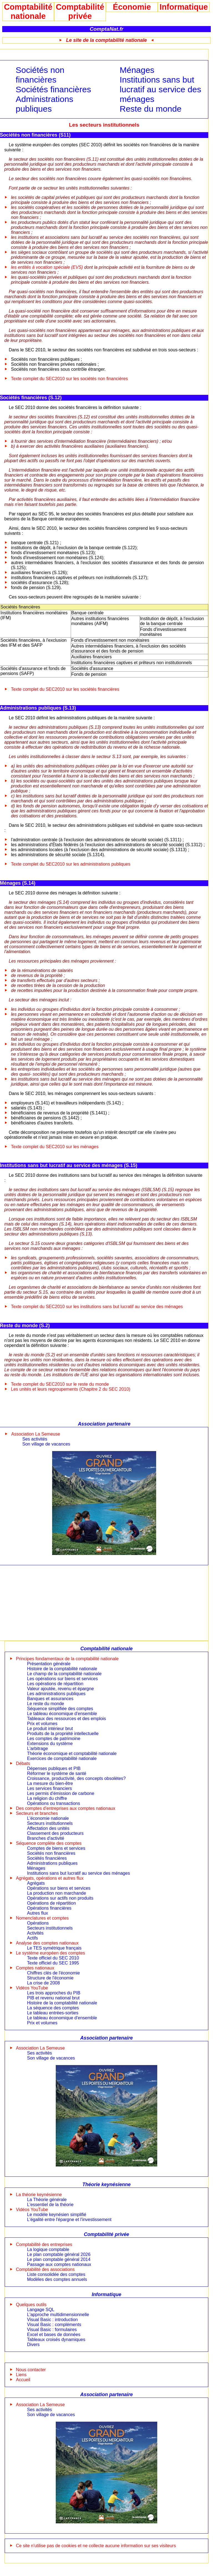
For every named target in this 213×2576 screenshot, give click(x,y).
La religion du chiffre (47, 1798)
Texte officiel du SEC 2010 (53, 1958)
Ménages (137, 70)
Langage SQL (41, 2309)
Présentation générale (49, 1663)
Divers (33, 2344)
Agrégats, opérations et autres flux (50, 1878)
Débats (23, 1763)
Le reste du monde (45, 1703)
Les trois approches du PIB (53, 1993)
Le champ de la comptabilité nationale (64, 1673)
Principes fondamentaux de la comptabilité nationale (67, 1658)
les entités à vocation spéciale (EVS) (47, 267)
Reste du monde (150, 108)
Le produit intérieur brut (50, 1728)
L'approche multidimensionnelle (58, 2314)
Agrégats (36, 1883)
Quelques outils (31, 2304)
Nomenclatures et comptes (42, 1918)
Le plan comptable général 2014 (59, 2259)
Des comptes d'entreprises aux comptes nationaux (65, 1808)
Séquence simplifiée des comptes (60, 1708)
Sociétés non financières (40, 74)
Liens (21, 2374)
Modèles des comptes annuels (57, 2279)
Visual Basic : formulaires (52, 2329)
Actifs (32, 1938)
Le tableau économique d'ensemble (62, 1713)
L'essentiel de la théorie (50, 2204)
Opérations (38, 1923)
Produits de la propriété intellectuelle (63, 1733)
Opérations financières (49, 1908)
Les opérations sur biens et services (62, 1678)
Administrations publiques (44, 103)
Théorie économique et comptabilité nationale (72, 1753)
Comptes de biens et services (56, 1848)
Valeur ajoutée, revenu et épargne (60, 1688)
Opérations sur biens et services (59, 1888)
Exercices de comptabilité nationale (62, 1758)
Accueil (23, 2379)
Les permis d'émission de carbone (60, 1793)
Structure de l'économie (50, 1978)
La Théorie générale (47, 2199)
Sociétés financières (53, 89)
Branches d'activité (45, 1838)
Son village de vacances (46, 1444)
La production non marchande (56, 1893)
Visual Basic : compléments (54, 2324)
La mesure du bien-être (50, 1783)
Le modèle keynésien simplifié (56, 2214)
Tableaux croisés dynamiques (56, 2339)
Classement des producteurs (55, 1833)
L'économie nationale (48, 1818)
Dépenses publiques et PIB (54, 1768)
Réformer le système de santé (56, 1773)
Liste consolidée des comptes (56, 2274)
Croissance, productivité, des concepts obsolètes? (76, 1778)
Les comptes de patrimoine (53, 1738)
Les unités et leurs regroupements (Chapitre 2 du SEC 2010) (70, 1389)
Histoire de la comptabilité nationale (62, 1668)
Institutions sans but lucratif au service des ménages (160, 89)
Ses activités (34, 1439)
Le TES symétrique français (54, 1948)
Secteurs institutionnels (50, 1823)
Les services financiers (49, 1788)
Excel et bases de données (53, 2334)
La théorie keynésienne (39, 2194)
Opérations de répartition (51, 1903)
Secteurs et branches (37, 1813)
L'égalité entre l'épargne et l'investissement (69, 2219)
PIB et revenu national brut (53, 1998)
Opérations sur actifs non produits (60, 1898)
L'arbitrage (37, 1748)
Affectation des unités (48, 1828)
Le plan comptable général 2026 (59, 2254)
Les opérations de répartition (55, 1683)
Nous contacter (31, 2369)
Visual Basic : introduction (52, 2319)
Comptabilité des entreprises (44, 2244)
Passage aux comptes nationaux (59, 2264)
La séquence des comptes (53, 2007)
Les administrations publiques (56, 1693)
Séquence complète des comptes (49, 1843)
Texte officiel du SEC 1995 (53, 1963)
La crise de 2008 (43, 1983)
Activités (35, 1933)
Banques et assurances (50, 1698)
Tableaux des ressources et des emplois (66, 1718)
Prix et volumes (42, 1723)
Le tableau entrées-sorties (52, 2012)
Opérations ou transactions (53, 1803)
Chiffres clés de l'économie (53, 1973)
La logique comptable (48, 2249)
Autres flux (37, 1913)
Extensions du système (50, 1743)
